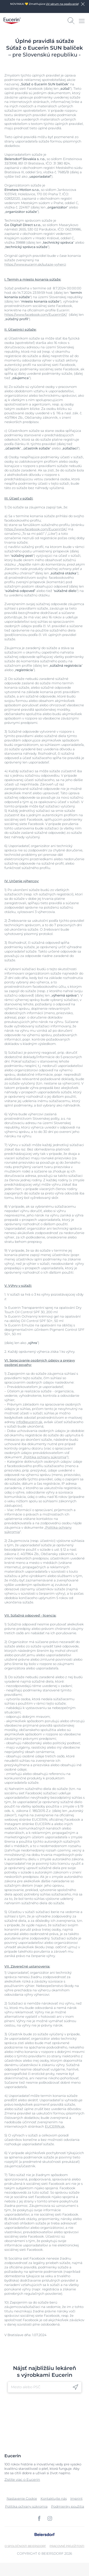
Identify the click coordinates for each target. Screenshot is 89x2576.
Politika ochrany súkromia (45, 1457)
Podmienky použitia (67, 2506)
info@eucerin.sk (29, 1422)
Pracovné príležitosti (67, 2546)
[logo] (12, 21)
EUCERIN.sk (55, 2126)
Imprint (76, 2498)
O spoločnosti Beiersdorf (25, 2546)
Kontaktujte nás (54, 2498)
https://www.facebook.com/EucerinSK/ (35, 314)
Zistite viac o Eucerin (22, 2479)
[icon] (75, 2387)
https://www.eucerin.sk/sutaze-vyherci (35, 264)
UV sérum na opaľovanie (62, 3)
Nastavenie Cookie (22, 2498)
